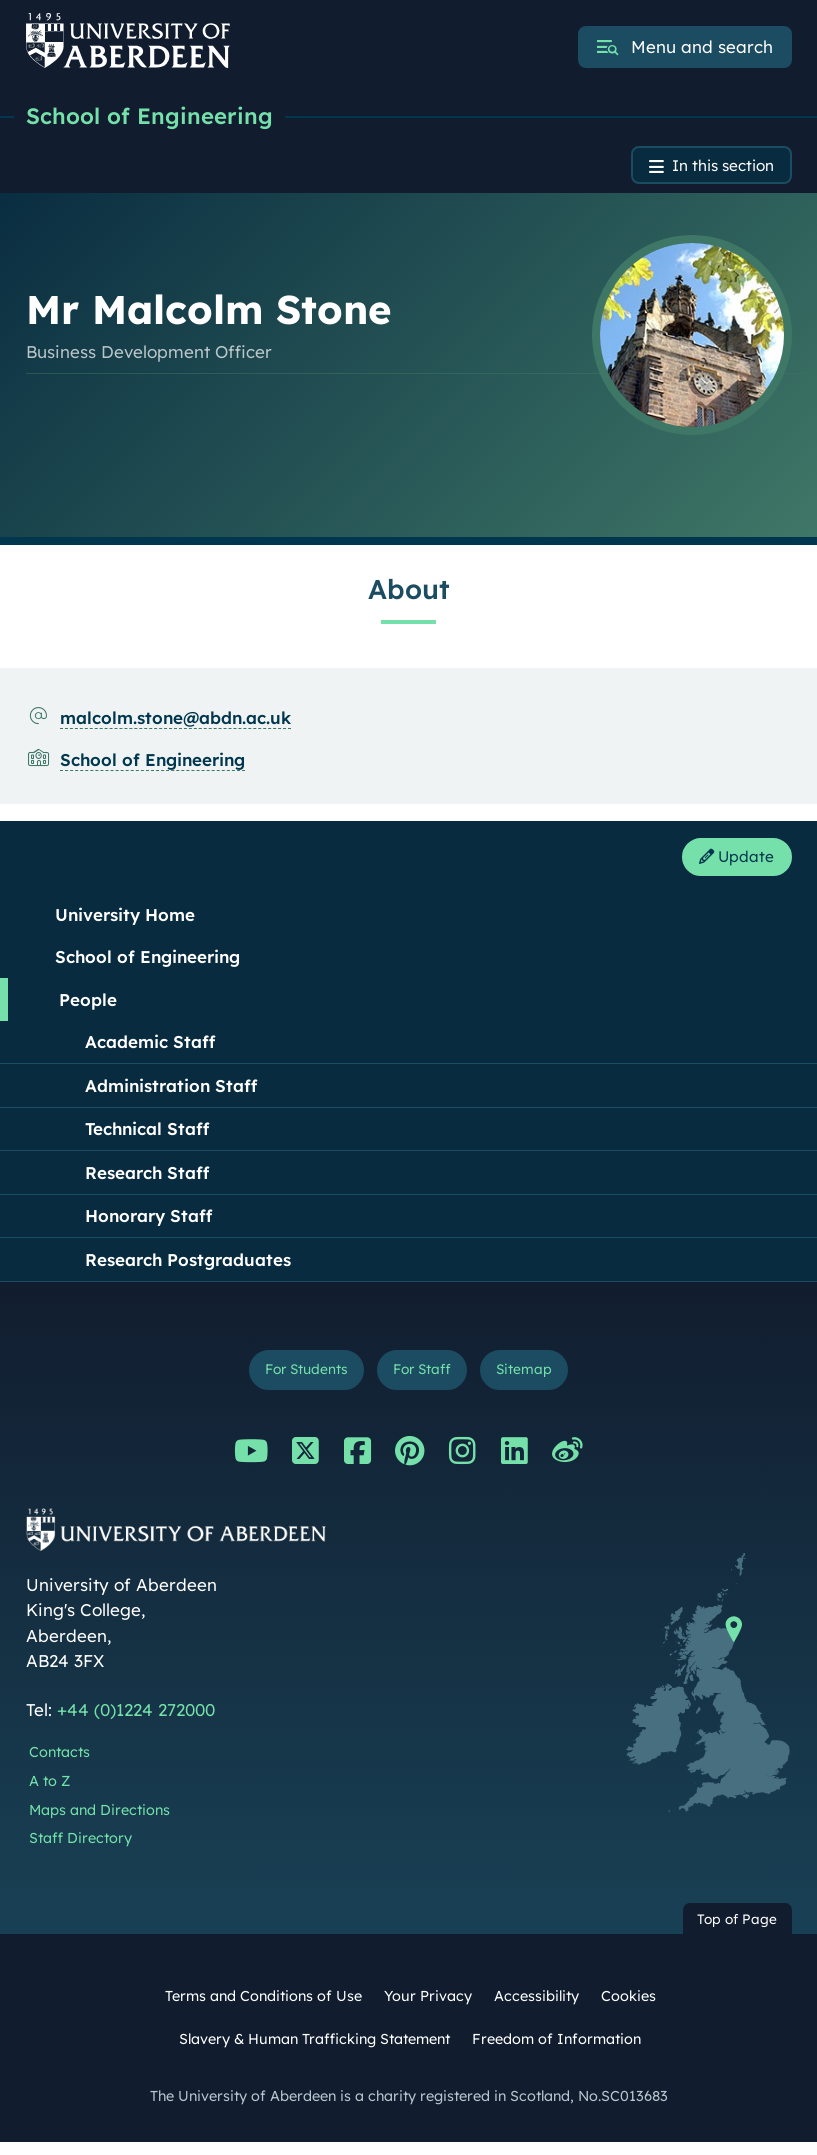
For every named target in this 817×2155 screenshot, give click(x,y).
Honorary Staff (148, 1224)
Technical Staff (147, 1137)
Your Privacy (428, 2009)
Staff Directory (80, 1852)
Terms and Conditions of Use (263, 2009)
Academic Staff (150, 1050)
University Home (125, 923)
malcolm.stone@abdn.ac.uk (175, 722)
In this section (715, 169)
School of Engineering (157, 117)
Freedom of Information (556, 2052)
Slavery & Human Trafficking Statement (314, 2052)
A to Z (49, 1794)
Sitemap (536, 1381)
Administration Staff (171, 1094)
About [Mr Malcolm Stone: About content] (409, 595)
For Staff (424, 1381)
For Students (296, 1381)
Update (731, 864)
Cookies (628, 2009)
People (88, 1008)
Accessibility (536, 2009)
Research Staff (147, 1181)
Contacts (59, 1766)
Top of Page (737, 1931)
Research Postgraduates (188, 1268)
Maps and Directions (99, 1823)
